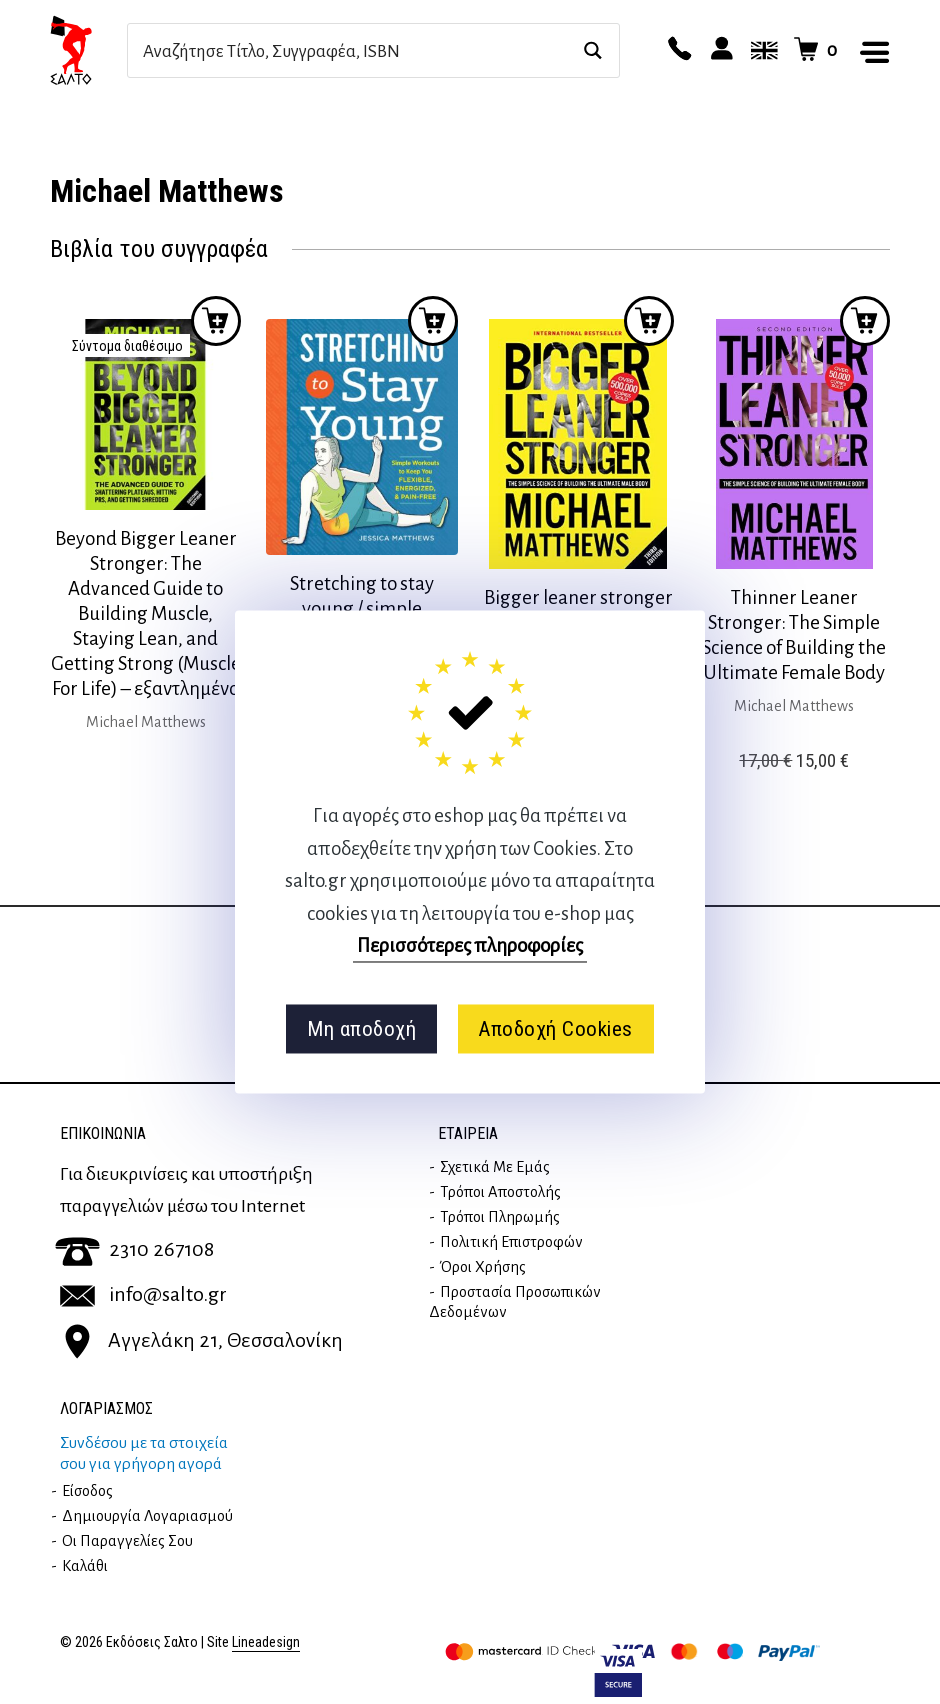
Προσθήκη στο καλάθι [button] (433, 321)
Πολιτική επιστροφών (511, 1242)
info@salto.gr (143, 1294)
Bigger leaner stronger (578, 597)
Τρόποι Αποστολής (500, 1192)
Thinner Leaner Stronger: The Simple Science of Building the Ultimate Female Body (794, 635)
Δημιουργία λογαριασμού (147, 1516)
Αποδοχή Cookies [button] (555, 1029)
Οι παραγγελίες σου (127, 1541)
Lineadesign (266, 1642)
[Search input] (352, 50)
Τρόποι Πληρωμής (500, 1217)
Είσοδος (87, 1491)
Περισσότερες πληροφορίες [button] (470, 945)
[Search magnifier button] (592, 50)
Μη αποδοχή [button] (361, 1029)
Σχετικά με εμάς (495, 1167)
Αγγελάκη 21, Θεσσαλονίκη (201, 1340)
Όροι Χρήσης (483, 1267)
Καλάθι (85, 1566)
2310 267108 (134, 1249)
